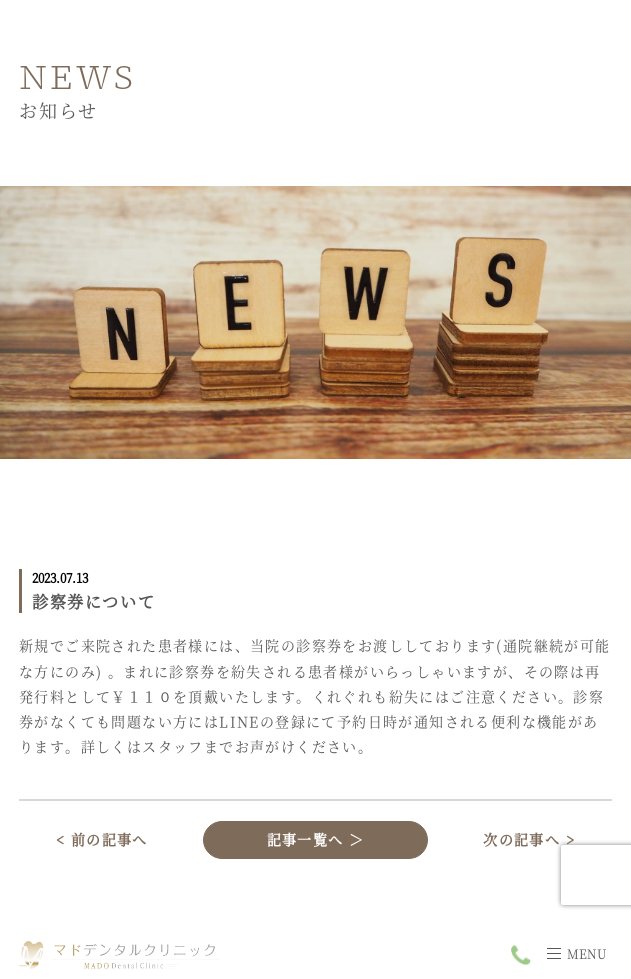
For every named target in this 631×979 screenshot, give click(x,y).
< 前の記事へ (102, 839)
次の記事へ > (529, 839)
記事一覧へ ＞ (316, 839)
